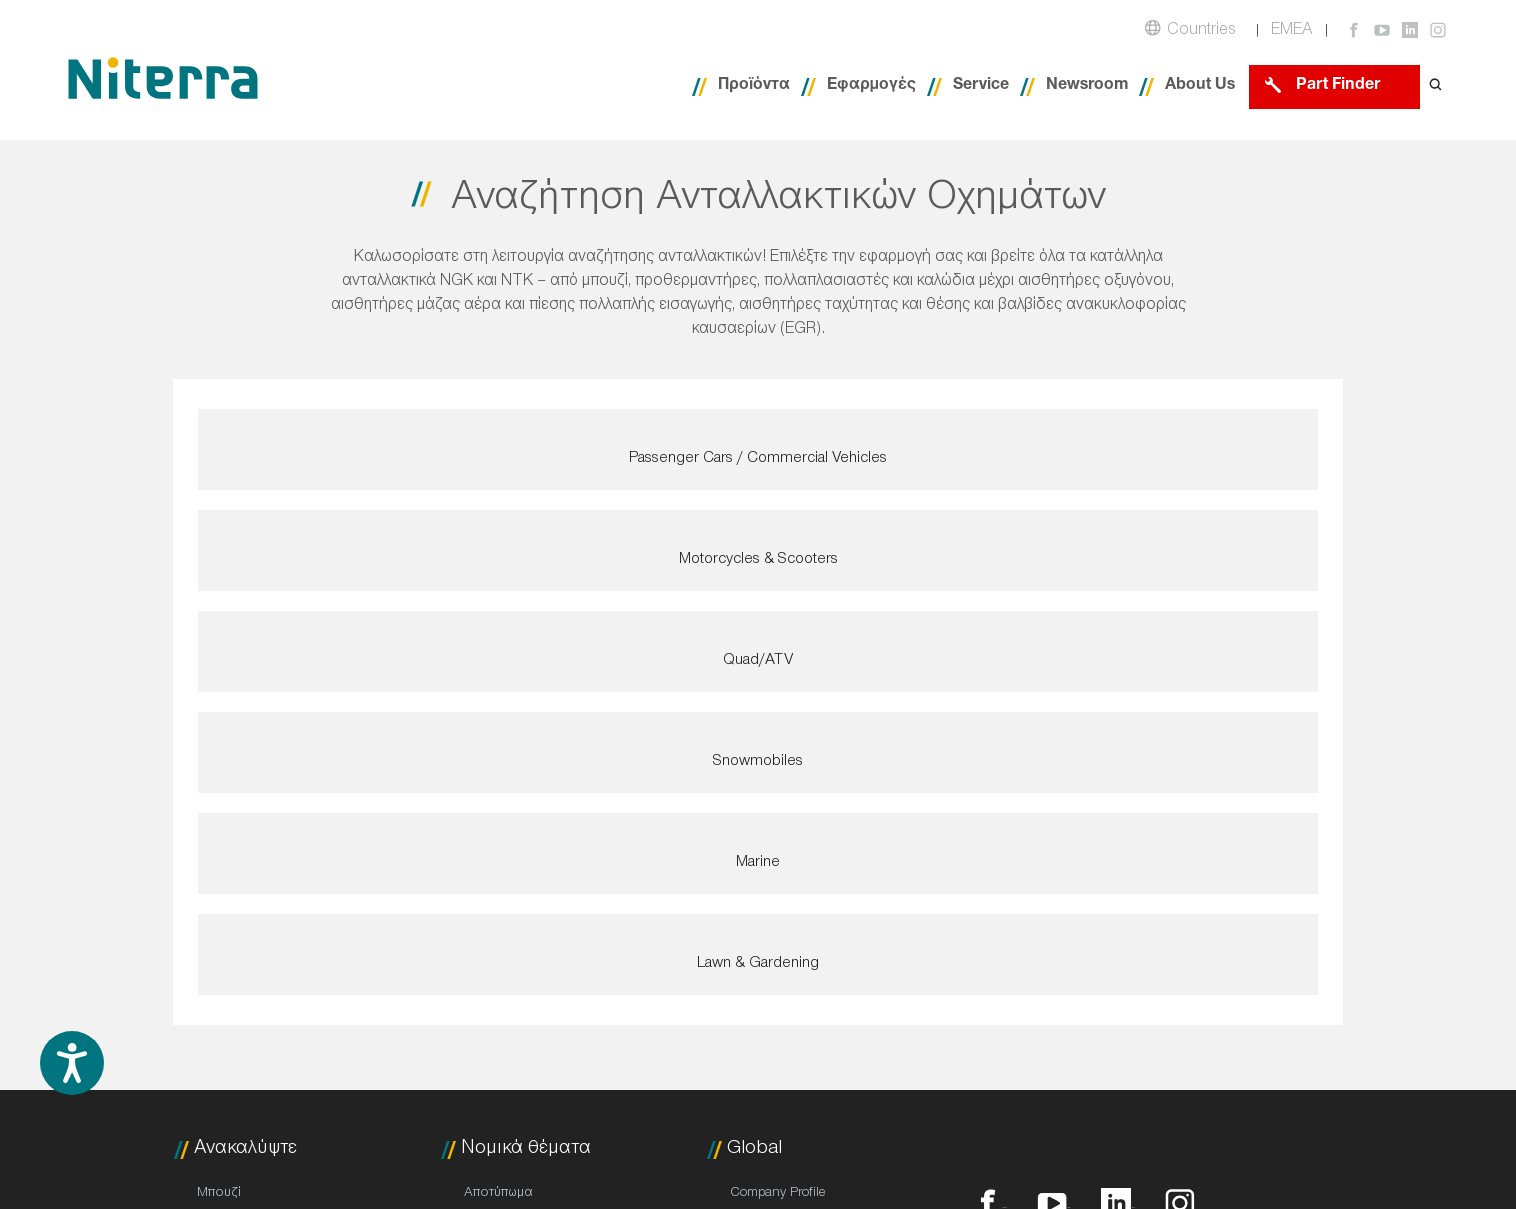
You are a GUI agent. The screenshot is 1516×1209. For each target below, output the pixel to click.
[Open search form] (1436, 86)
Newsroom (1087, 86)
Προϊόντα (754, 86)
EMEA (1292, 31)
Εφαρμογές (871, 86)
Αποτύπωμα (498, 1194)
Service (981, 86)
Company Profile (777, 1194)
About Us (1200, 86)
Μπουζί (219, 1194)
